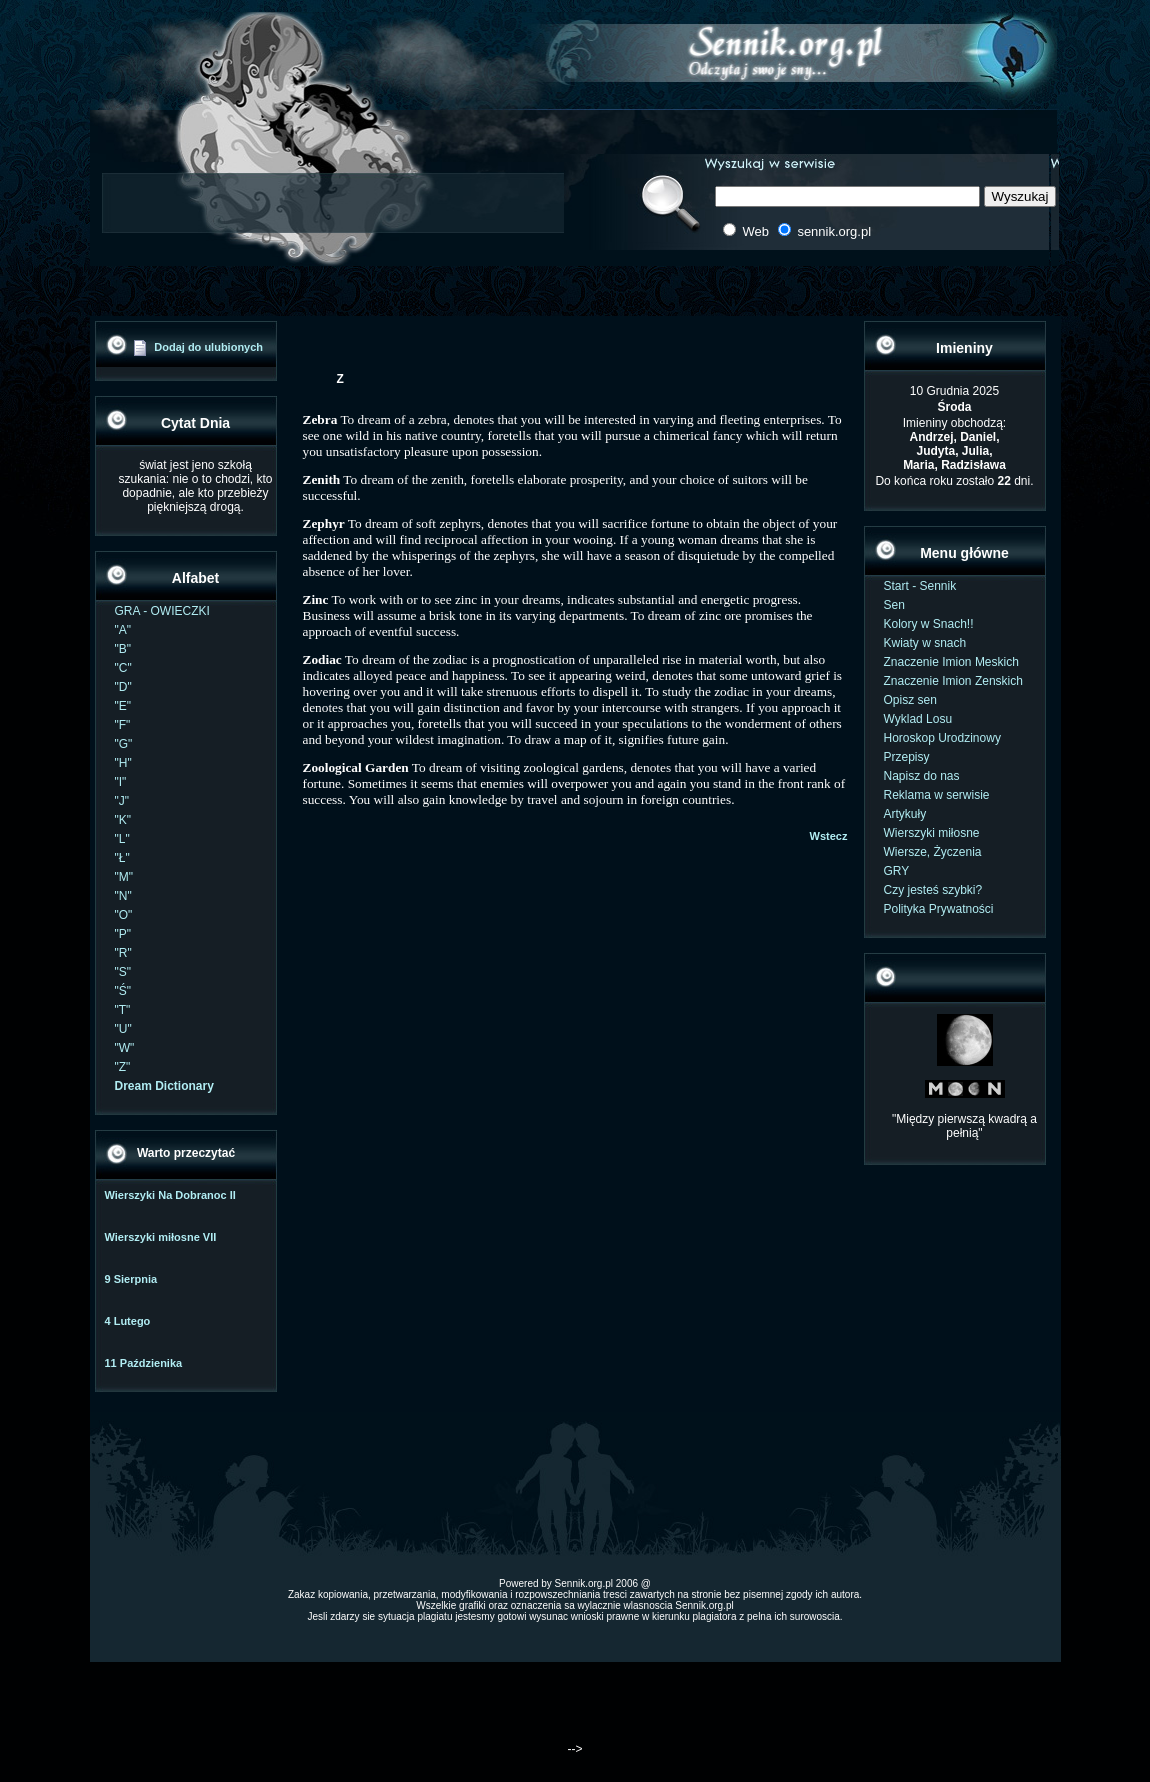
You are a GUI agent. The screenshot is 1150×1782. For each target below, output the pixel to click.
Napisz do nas (922, 776)
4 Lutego (128, 1321)
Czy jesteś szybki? (933, 890)
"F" (123, 725)
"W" (125, 1048)
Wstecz (829, 836)
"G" (124, 744)
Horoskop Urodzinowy (942, 738)
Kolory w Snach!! (929, 624)
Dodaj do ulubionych (208, 347)
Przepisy (907, 757)
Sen (894, 605)
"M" (124, 877)
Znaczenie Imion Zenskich (953, 681)
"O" (124, 915)
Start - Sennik (920, 586)
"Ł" (122, 858)
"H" (123, 763)
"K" (123, 820)
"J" (122, 801)
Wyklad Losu (918, 719)
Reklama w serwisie (937, 795)
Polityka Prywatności (939, 909)
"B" (123, 649)
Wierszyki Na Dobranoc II (170, 1195)
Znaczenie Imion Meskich (951, 662)
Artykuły (905, 814)
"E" (123, 706)
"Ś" (123, 991)
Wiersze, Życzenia (933, 852)
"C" (123, 668)
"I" (121, 782)
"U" (123, 1029)
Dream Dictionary (164, 1086)
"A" (123, 630)
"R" (123, 953)
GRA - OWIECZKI (162, 611)
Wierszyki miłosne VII (161, 1237)
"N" (123, 896)
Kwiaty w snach (925, 643)
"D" (123, 687)
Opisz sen (910, 700)
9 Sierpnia (131, 1279)
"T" (123, 1010)
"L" (122, 839)
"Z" (123, 1067)
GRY (897, 871)
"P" (123, 934)
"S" (123, 972)
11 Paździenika (144, 1363)
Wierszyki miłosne (932, 833)
